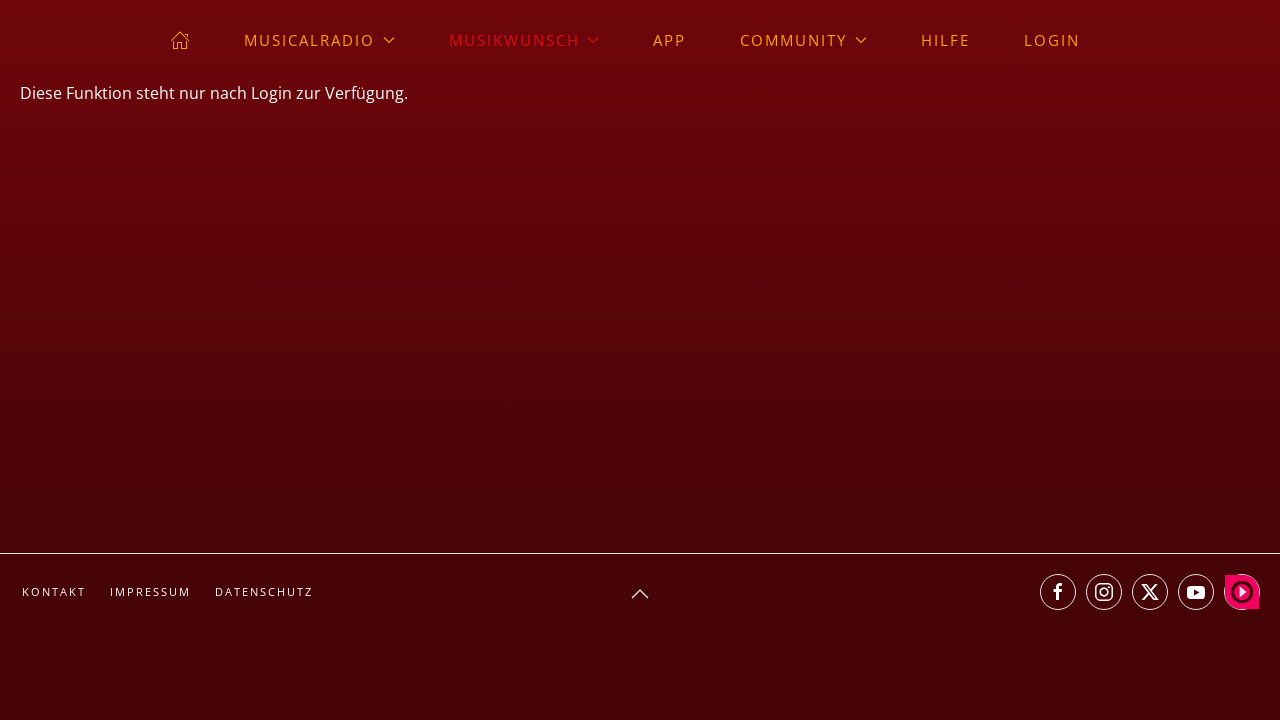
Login (1052, 40)
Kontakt (54, 591)
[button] (640, 594)
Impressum (150, 591)
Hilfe (945, 40)
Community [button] (803, 40)
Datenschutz (264, 591)
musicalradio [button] (319, 40)
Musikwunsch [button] (524, 40)
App (669, 40)
